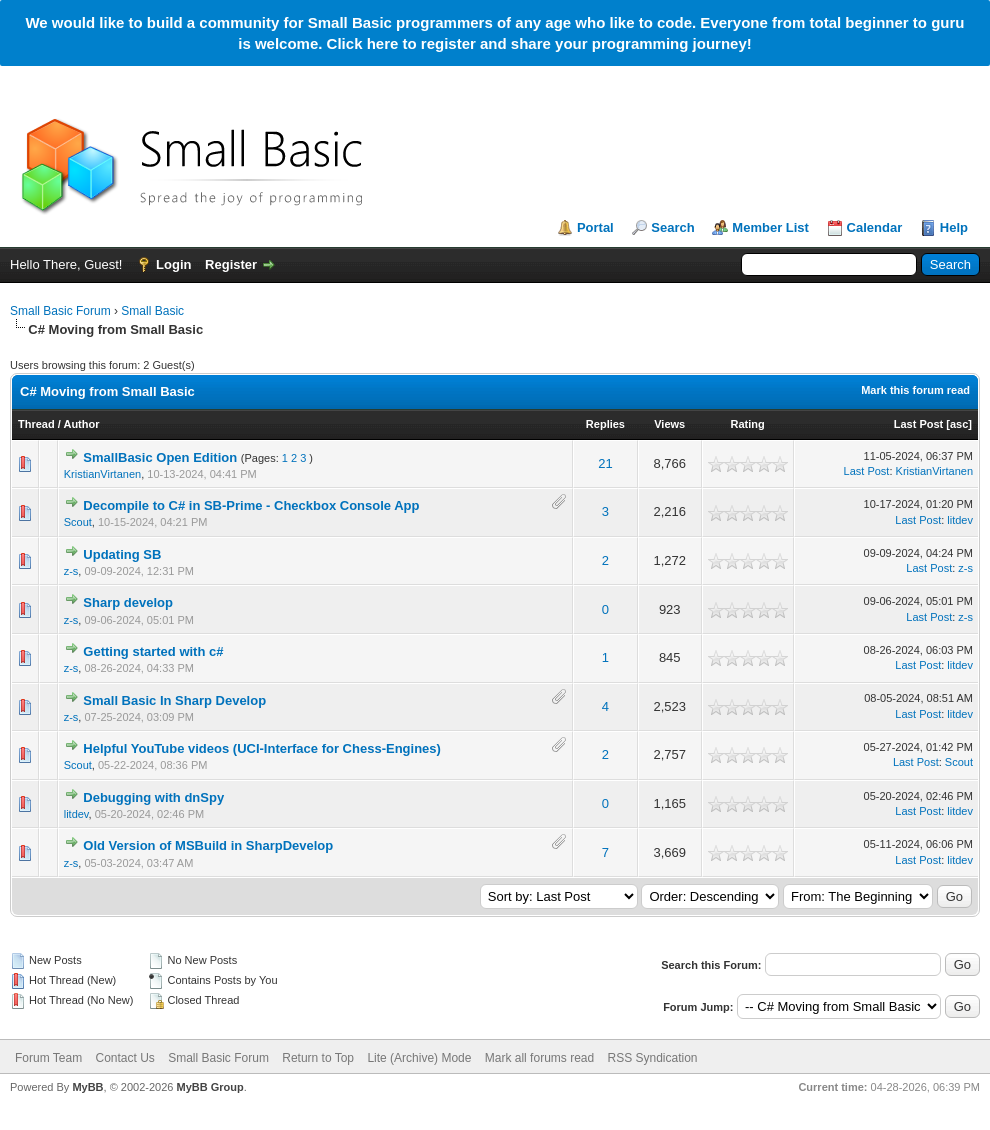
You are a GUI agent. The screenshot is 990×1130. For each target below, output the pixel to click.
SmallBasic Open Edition (160, 457)
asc (959, 424)
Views (669, 424)
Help (954, 227)
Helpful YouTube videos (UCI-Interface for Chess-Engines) (262, 748)
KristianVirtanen (102, 474)
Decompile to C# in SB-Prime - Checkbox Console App (251, 505)
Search (672, 227)
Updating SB (122, 554)
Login (173, 264)
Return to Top (318, 1058)
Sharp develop (128, 602)
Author (81, 424)
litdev (960, 520)
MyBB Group (209, 1087)
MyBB (87, 1087)
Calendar (875, 227)
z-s (71, 571)
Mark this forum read (915, 390)
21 (605, 463)
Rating (747, 424)
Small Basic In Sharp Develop (174, 700)
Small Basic (152, 311)
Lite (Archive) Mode (419, 1058)
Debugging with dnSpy (153, 797)
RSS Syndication (653, 1058)
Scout (78, 522)
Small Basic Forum (60, 311)
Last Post (919, 424)
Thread (36, 424)
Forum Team (48, 1058)
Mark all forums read (539, 1058)
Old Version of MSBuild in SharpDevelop (208, 845)
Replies (605, 424)
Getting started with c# (153, 651)
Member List (770, 227)
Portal (595, 227)
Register (231, 264)
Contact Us (124, 1058)
